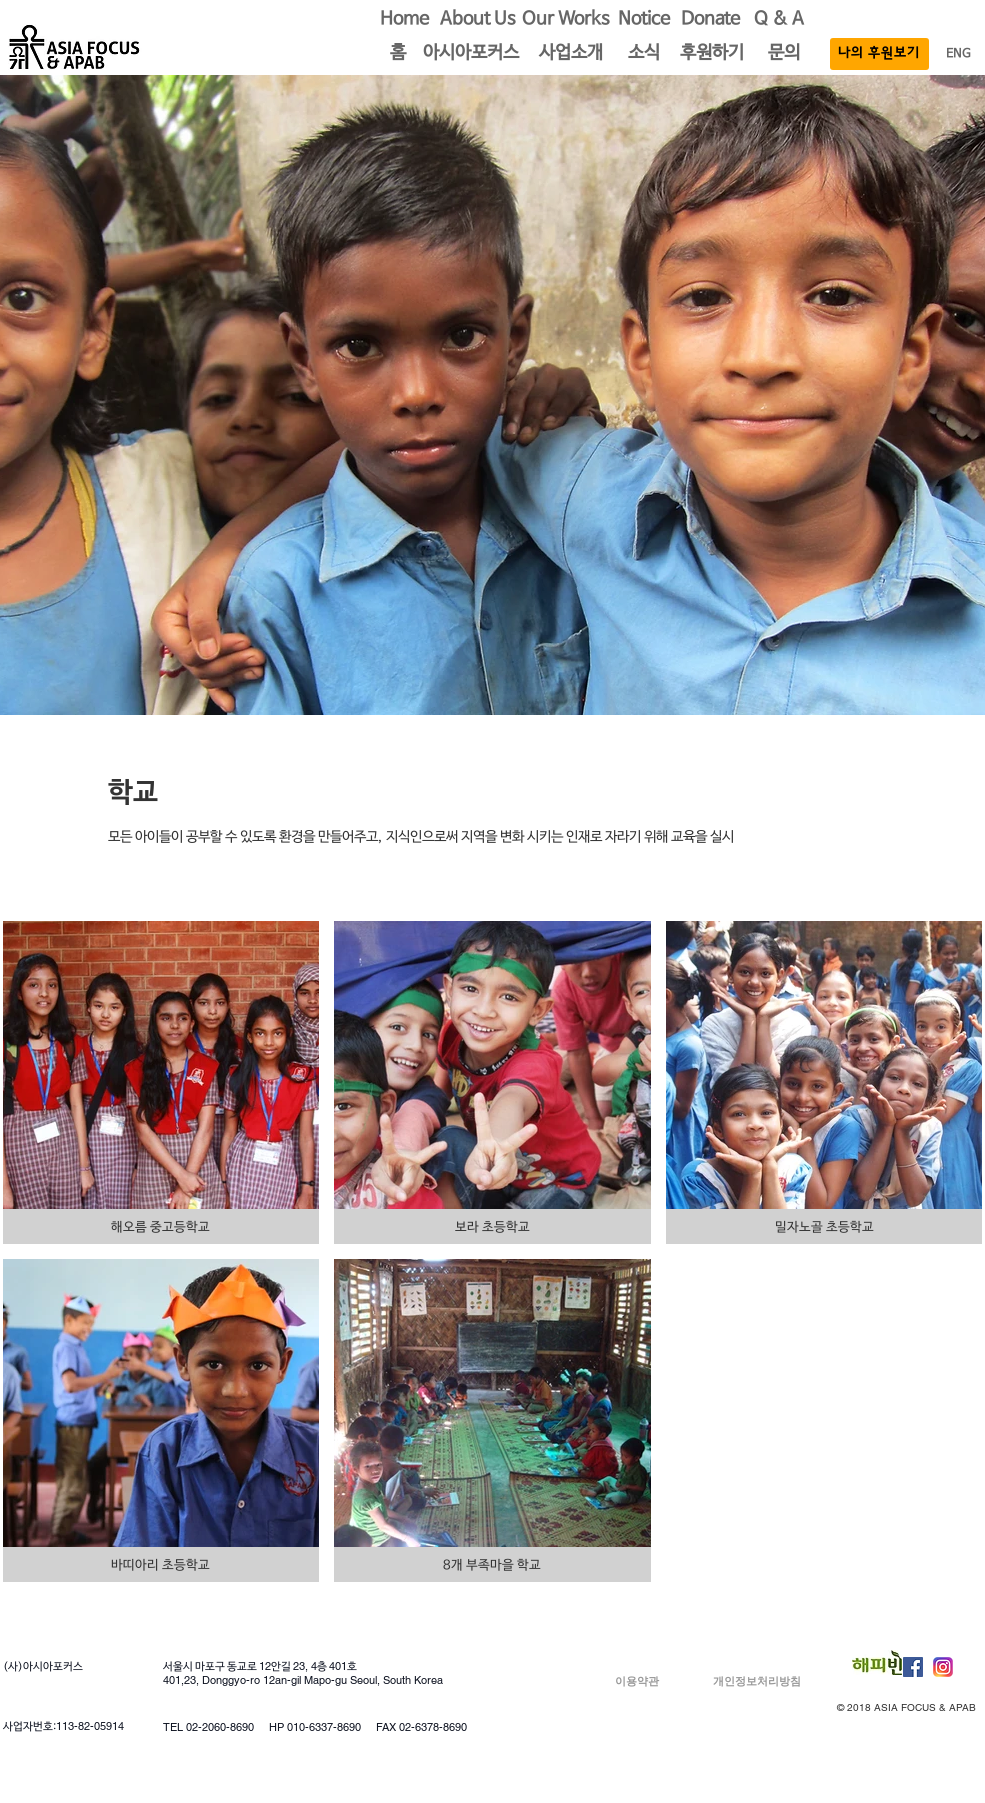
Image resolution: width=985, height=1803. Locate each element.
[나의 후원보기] (879, 54)
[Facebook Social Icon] (913, 1667)
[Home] (405, 20)
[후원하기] (712, 54)
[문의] (784, 54)
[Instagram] (943, 1667)
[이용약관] (637, 1681)
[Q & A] (779, 20)
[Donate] (711, 20)
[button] (398, 54)
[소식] (644, 54)
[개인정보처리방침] (757, 1681)
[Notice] (644, 20)
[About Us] (478, 20)
